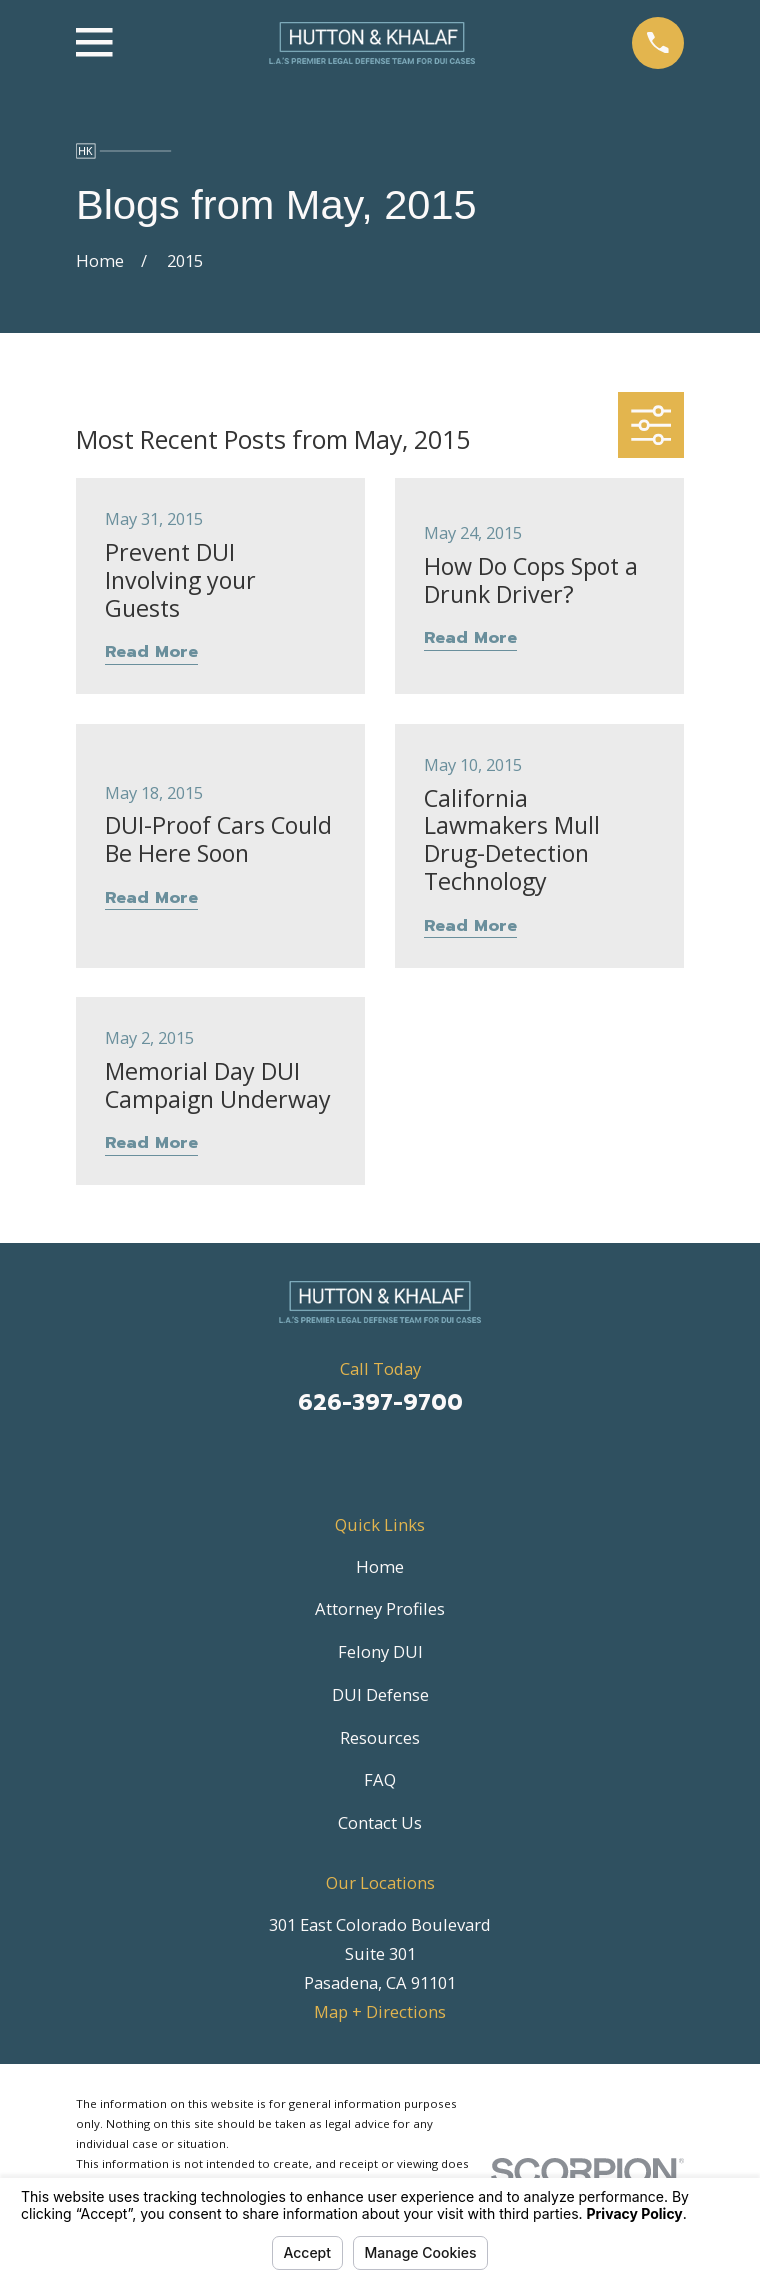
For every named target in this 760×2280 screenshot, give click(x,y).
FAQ (380, 1779)
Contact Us (380, 1822)
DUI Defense (380, 1694)
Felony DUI (380, 1651)
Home (380, 1566)
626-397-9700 (380, 1402)
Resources (380, 1737)
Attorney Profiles (380, 1608)
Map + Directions (380, 2011)
